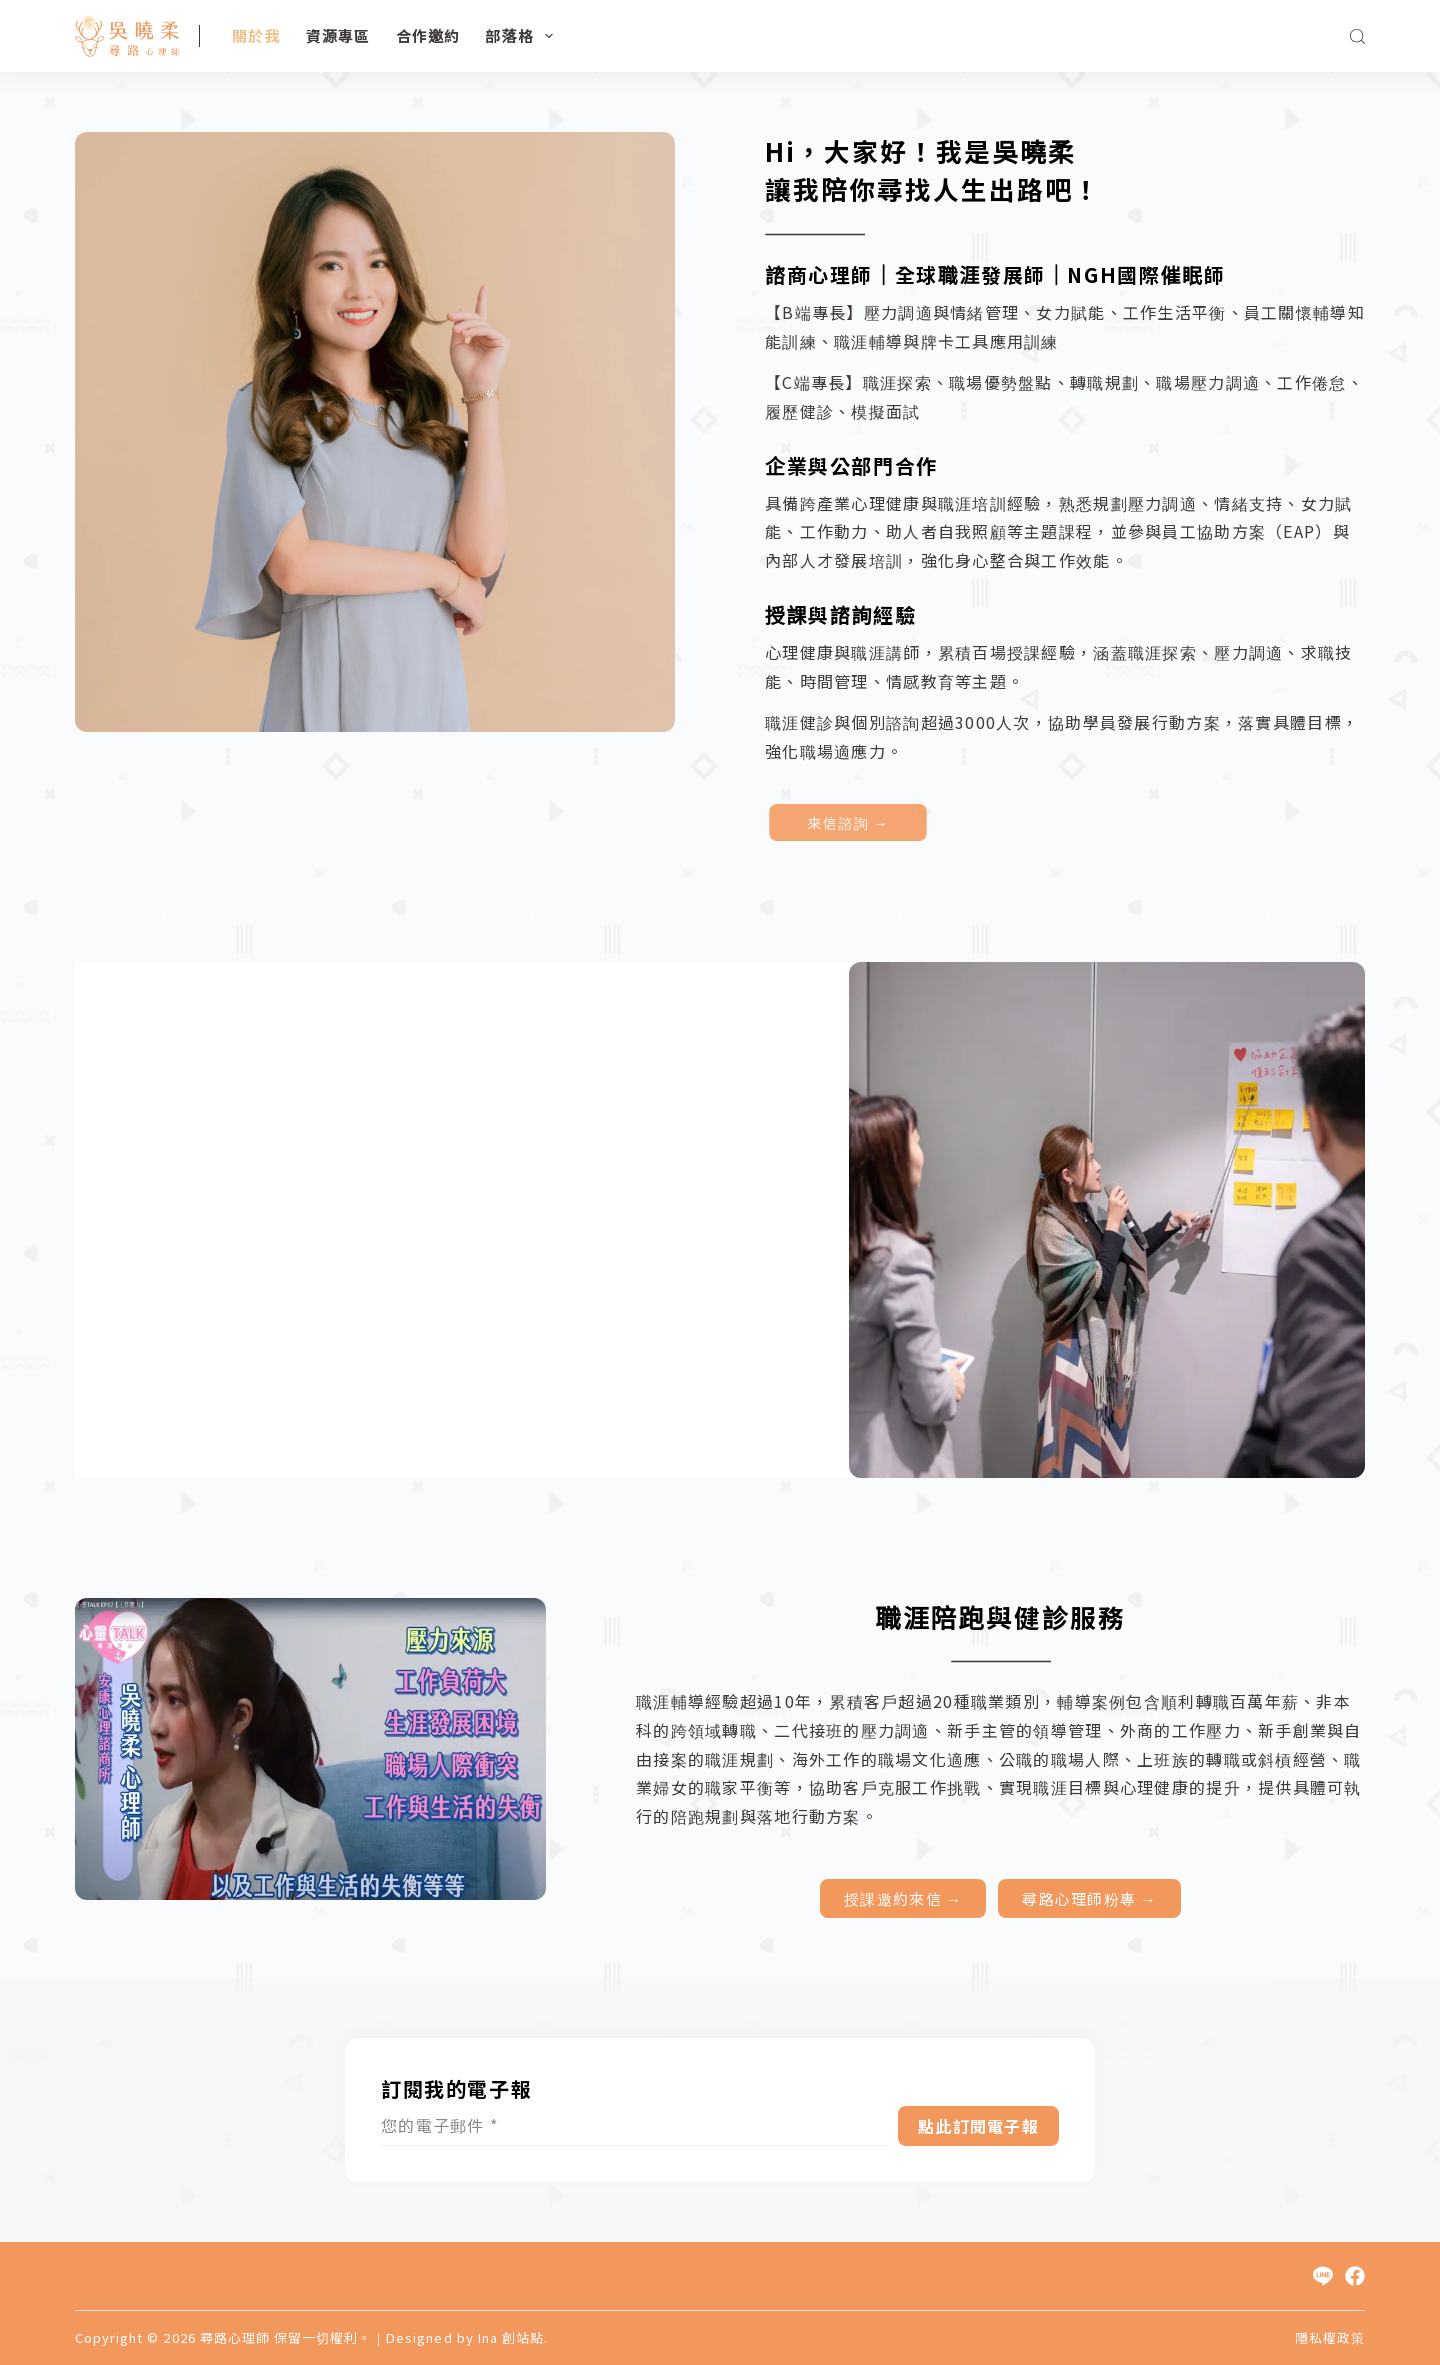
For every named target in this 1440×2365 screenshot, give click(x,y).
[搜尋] (1357, 36)
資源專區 (338, 35)
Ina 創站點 (511, 2337)
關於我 (256, 35)
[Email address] (634, 2126)
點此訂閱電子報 (978, 2126)
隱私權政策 (1330, 2338)
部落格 (523, 36)
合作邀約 (428, 35)
